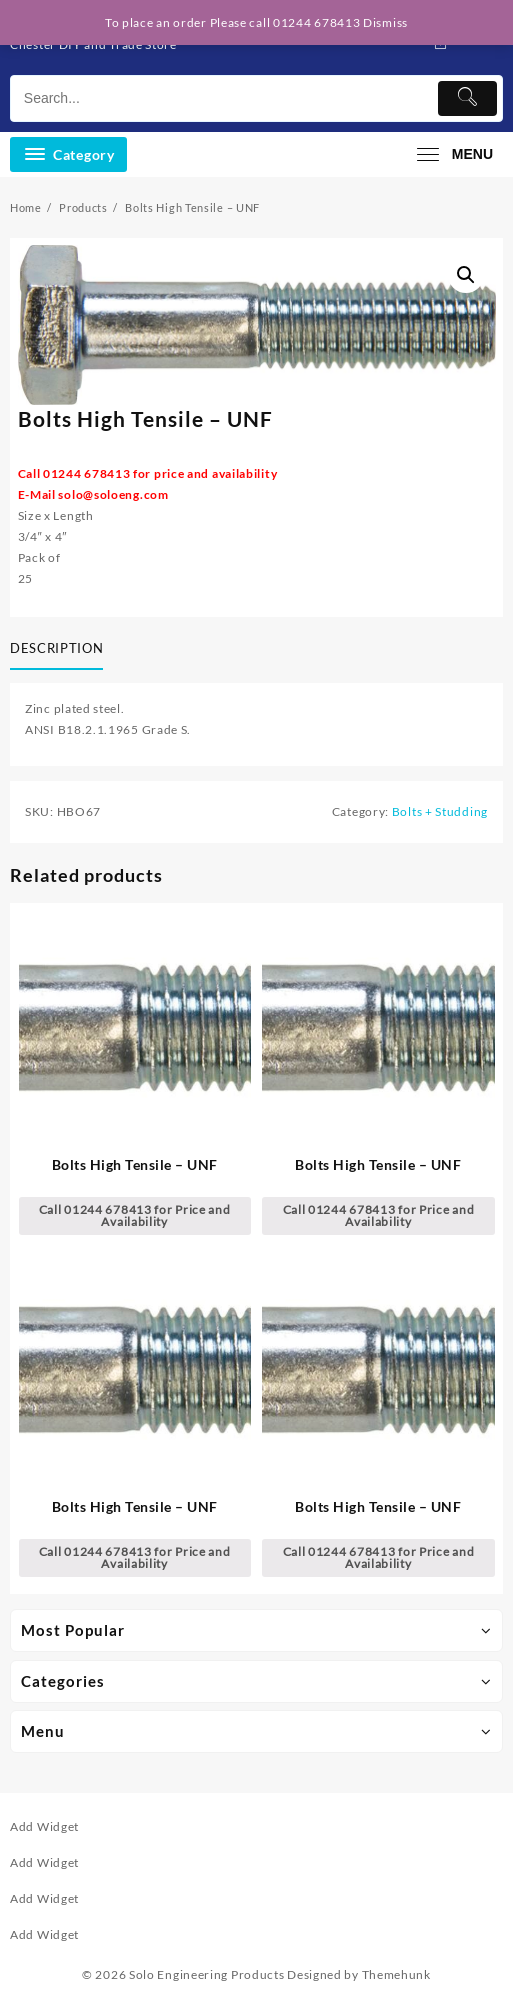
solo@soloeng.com (113, 494)
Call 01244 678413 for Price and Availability (135, 1215)
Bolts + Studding (440, 811)
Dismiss (385, 22)
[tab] (60, 650)
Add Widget (44, 1826)
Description (56, 648)
